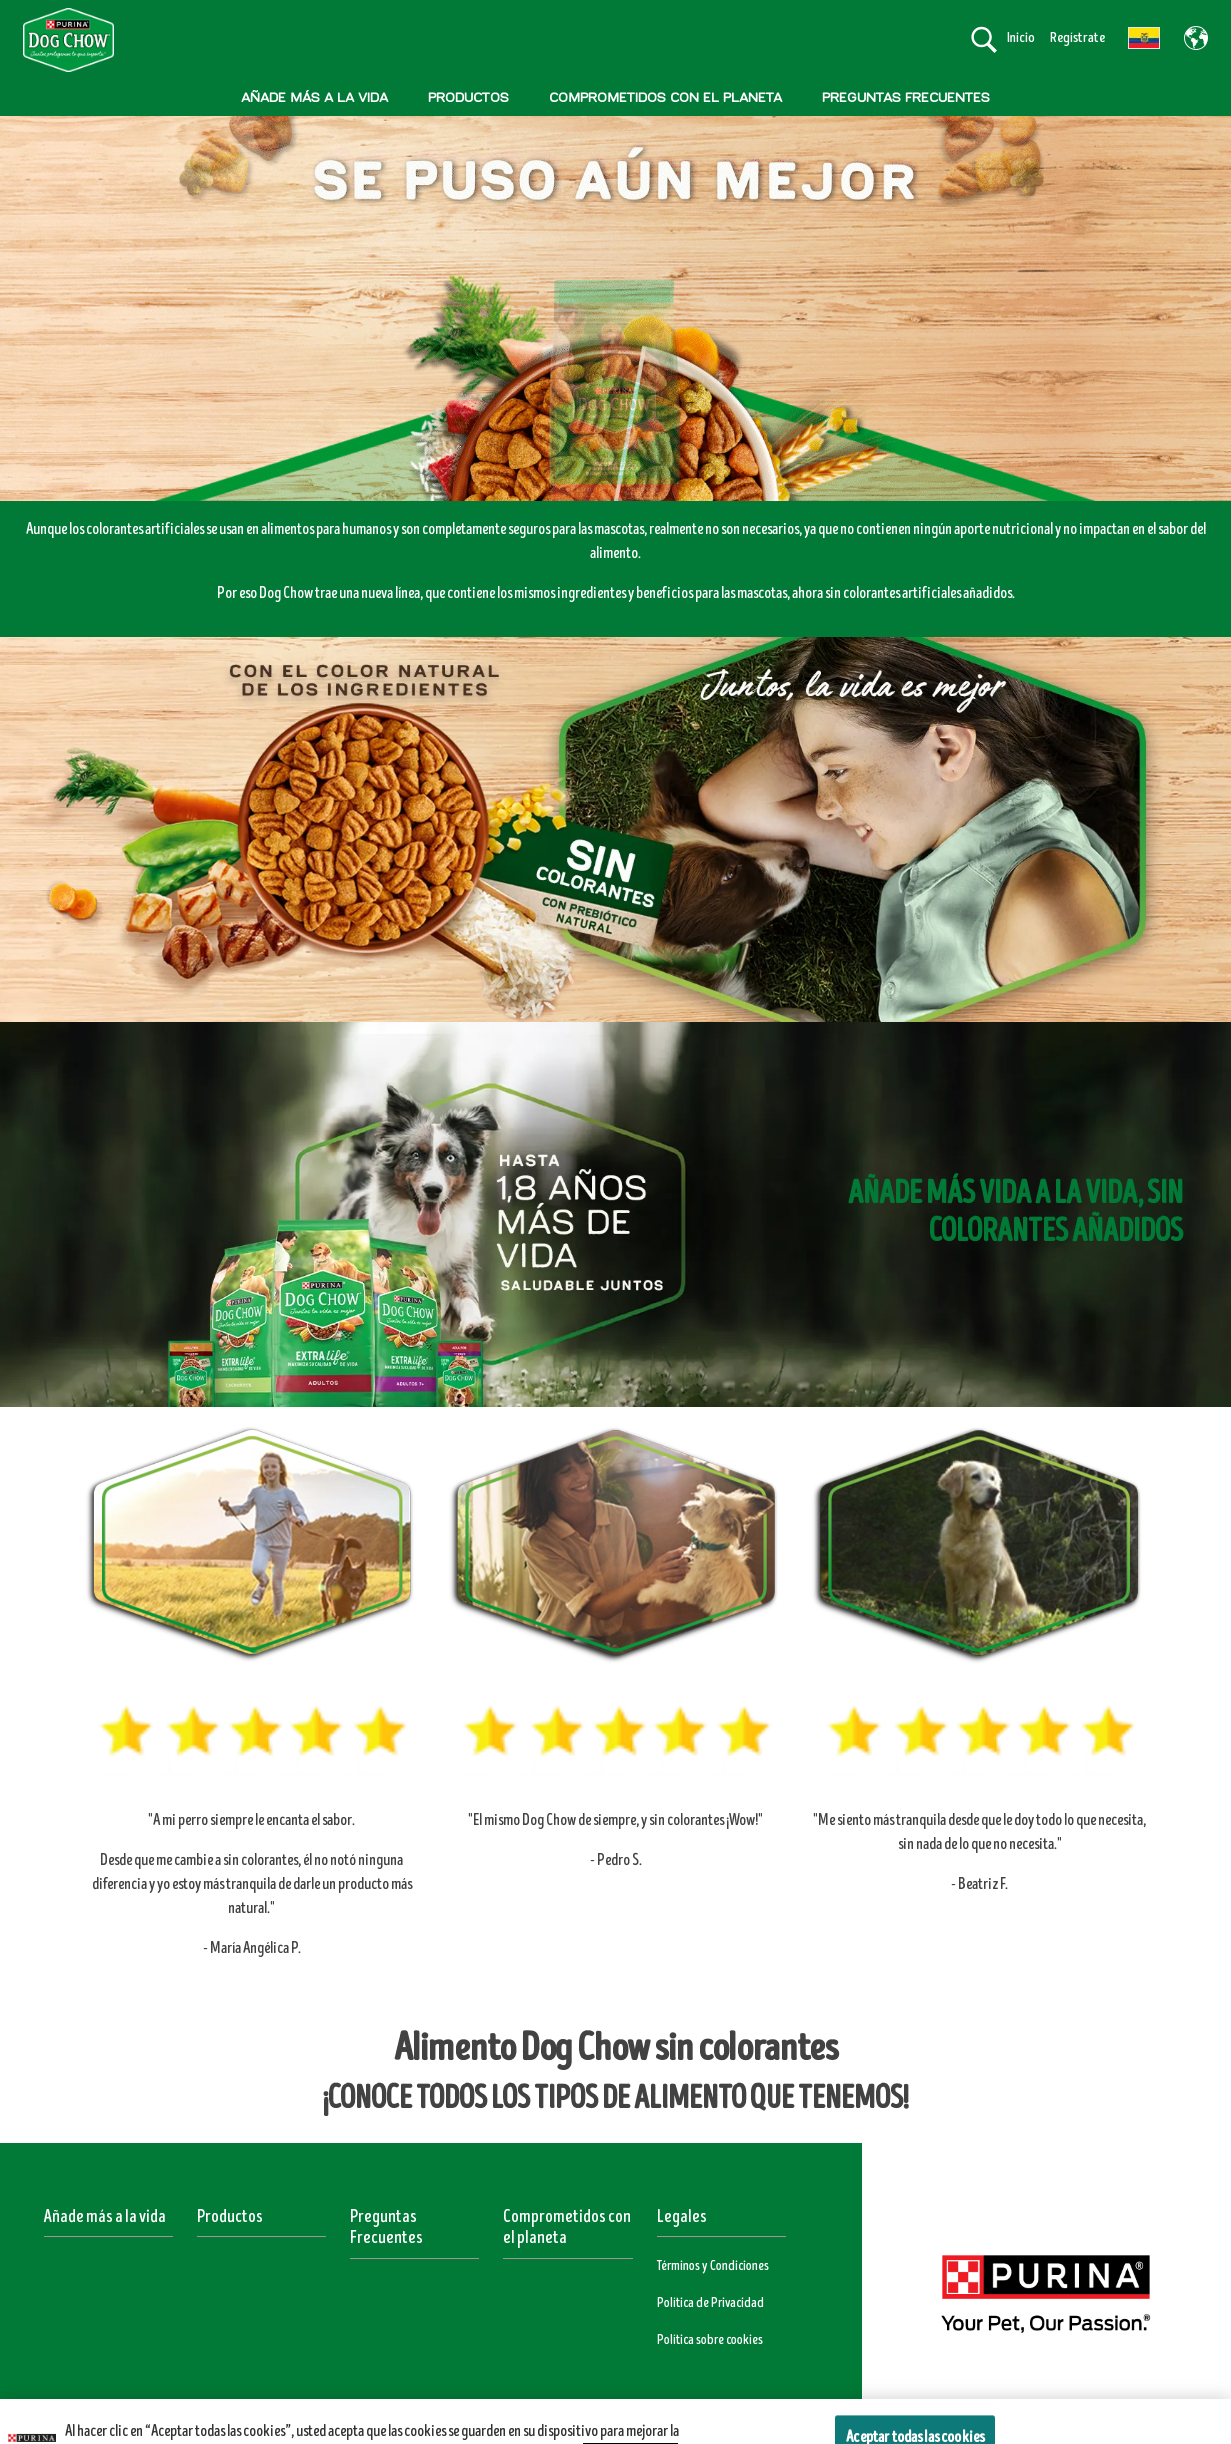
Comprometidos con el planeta (567, 2228)
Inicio (1021, 37)
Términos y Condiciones (713, 2266)
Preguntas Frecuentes (386, 2228)
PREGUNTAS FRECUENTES (906, 97)
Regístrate (1077, 37)
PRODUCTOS (468, 97)
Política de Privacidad (710, 2303)
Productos (230, 2217)
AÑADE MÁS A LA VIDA (314, 97)
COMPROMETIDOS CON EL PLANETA (665, 97)
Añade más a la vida (105, 2217)
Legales (682, 2217)
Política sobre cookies (710, 2340)
